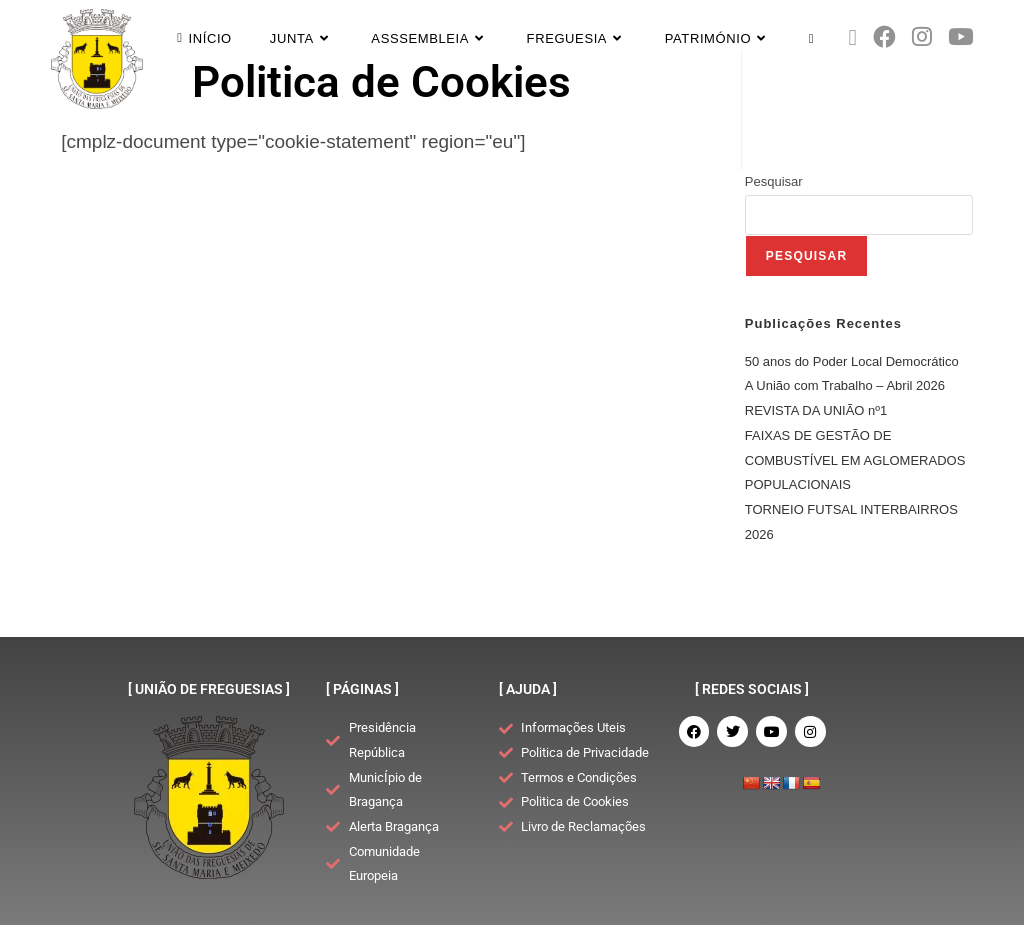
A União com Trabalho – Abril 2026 (845, 385)
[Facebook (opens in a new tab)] (884, 37)
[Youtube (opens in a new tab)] (960, 37)
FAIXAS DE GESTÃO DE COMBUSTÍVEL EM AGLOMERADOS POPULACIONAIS (855, 460)
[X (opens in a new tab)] (853, 38)
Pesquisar (774, 181)
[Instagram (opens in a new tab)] (922, 37)
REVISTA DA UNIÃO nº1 (816, 410)
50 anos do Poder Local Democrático (852, 361)
